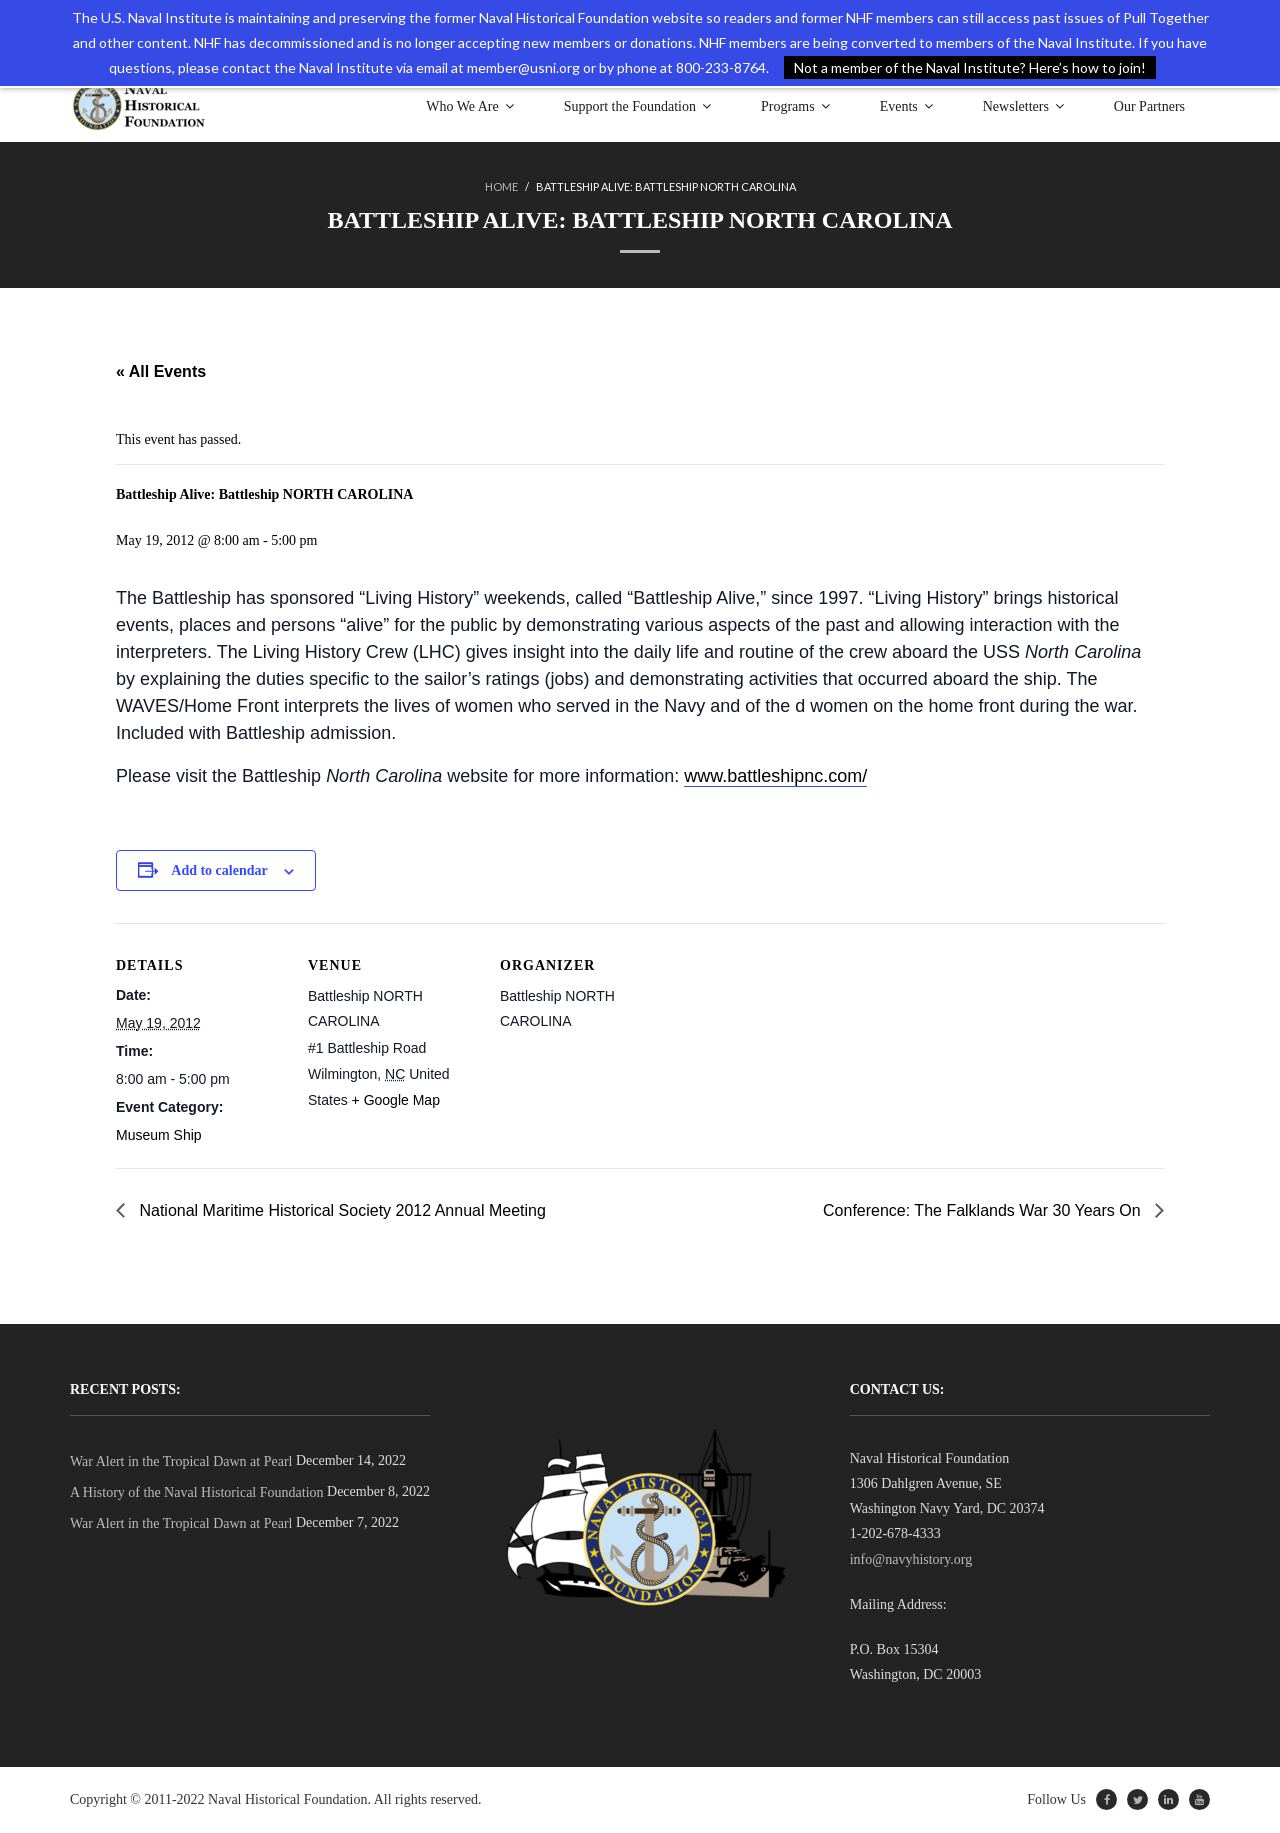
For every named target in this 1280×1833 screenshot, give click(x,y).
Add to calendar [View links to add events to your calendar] (219, 870)
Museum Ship (159, 1135)
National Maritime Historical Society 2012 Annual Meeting (340, 1210)
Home (501, 186)
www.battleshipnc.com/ (775, 776)
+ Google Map (396, 1100)
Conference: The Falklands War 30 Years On (984, 1210)
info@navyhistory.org (911, 1559)
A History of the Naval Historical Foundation (197, 1492)
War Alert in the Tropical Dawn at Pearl (181, 1461)
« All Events (161, 371)
